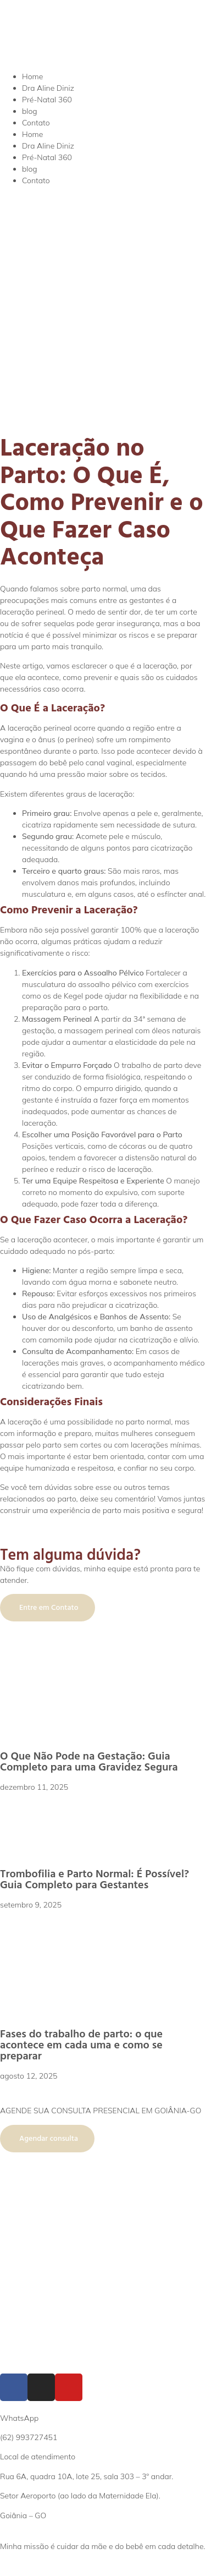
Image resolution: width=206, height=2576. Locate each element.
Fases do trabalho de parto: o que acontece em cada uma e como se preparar (81, 2045)
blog (29, 111)
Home (32, 76)
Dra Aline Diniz (48, 88)
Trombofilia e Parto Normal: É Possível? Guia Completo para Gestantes (94, 1879)
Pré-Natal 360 (47, 100)
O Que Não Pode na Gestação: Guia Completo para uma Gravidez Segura (89, 1762)
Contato (36, 123)
